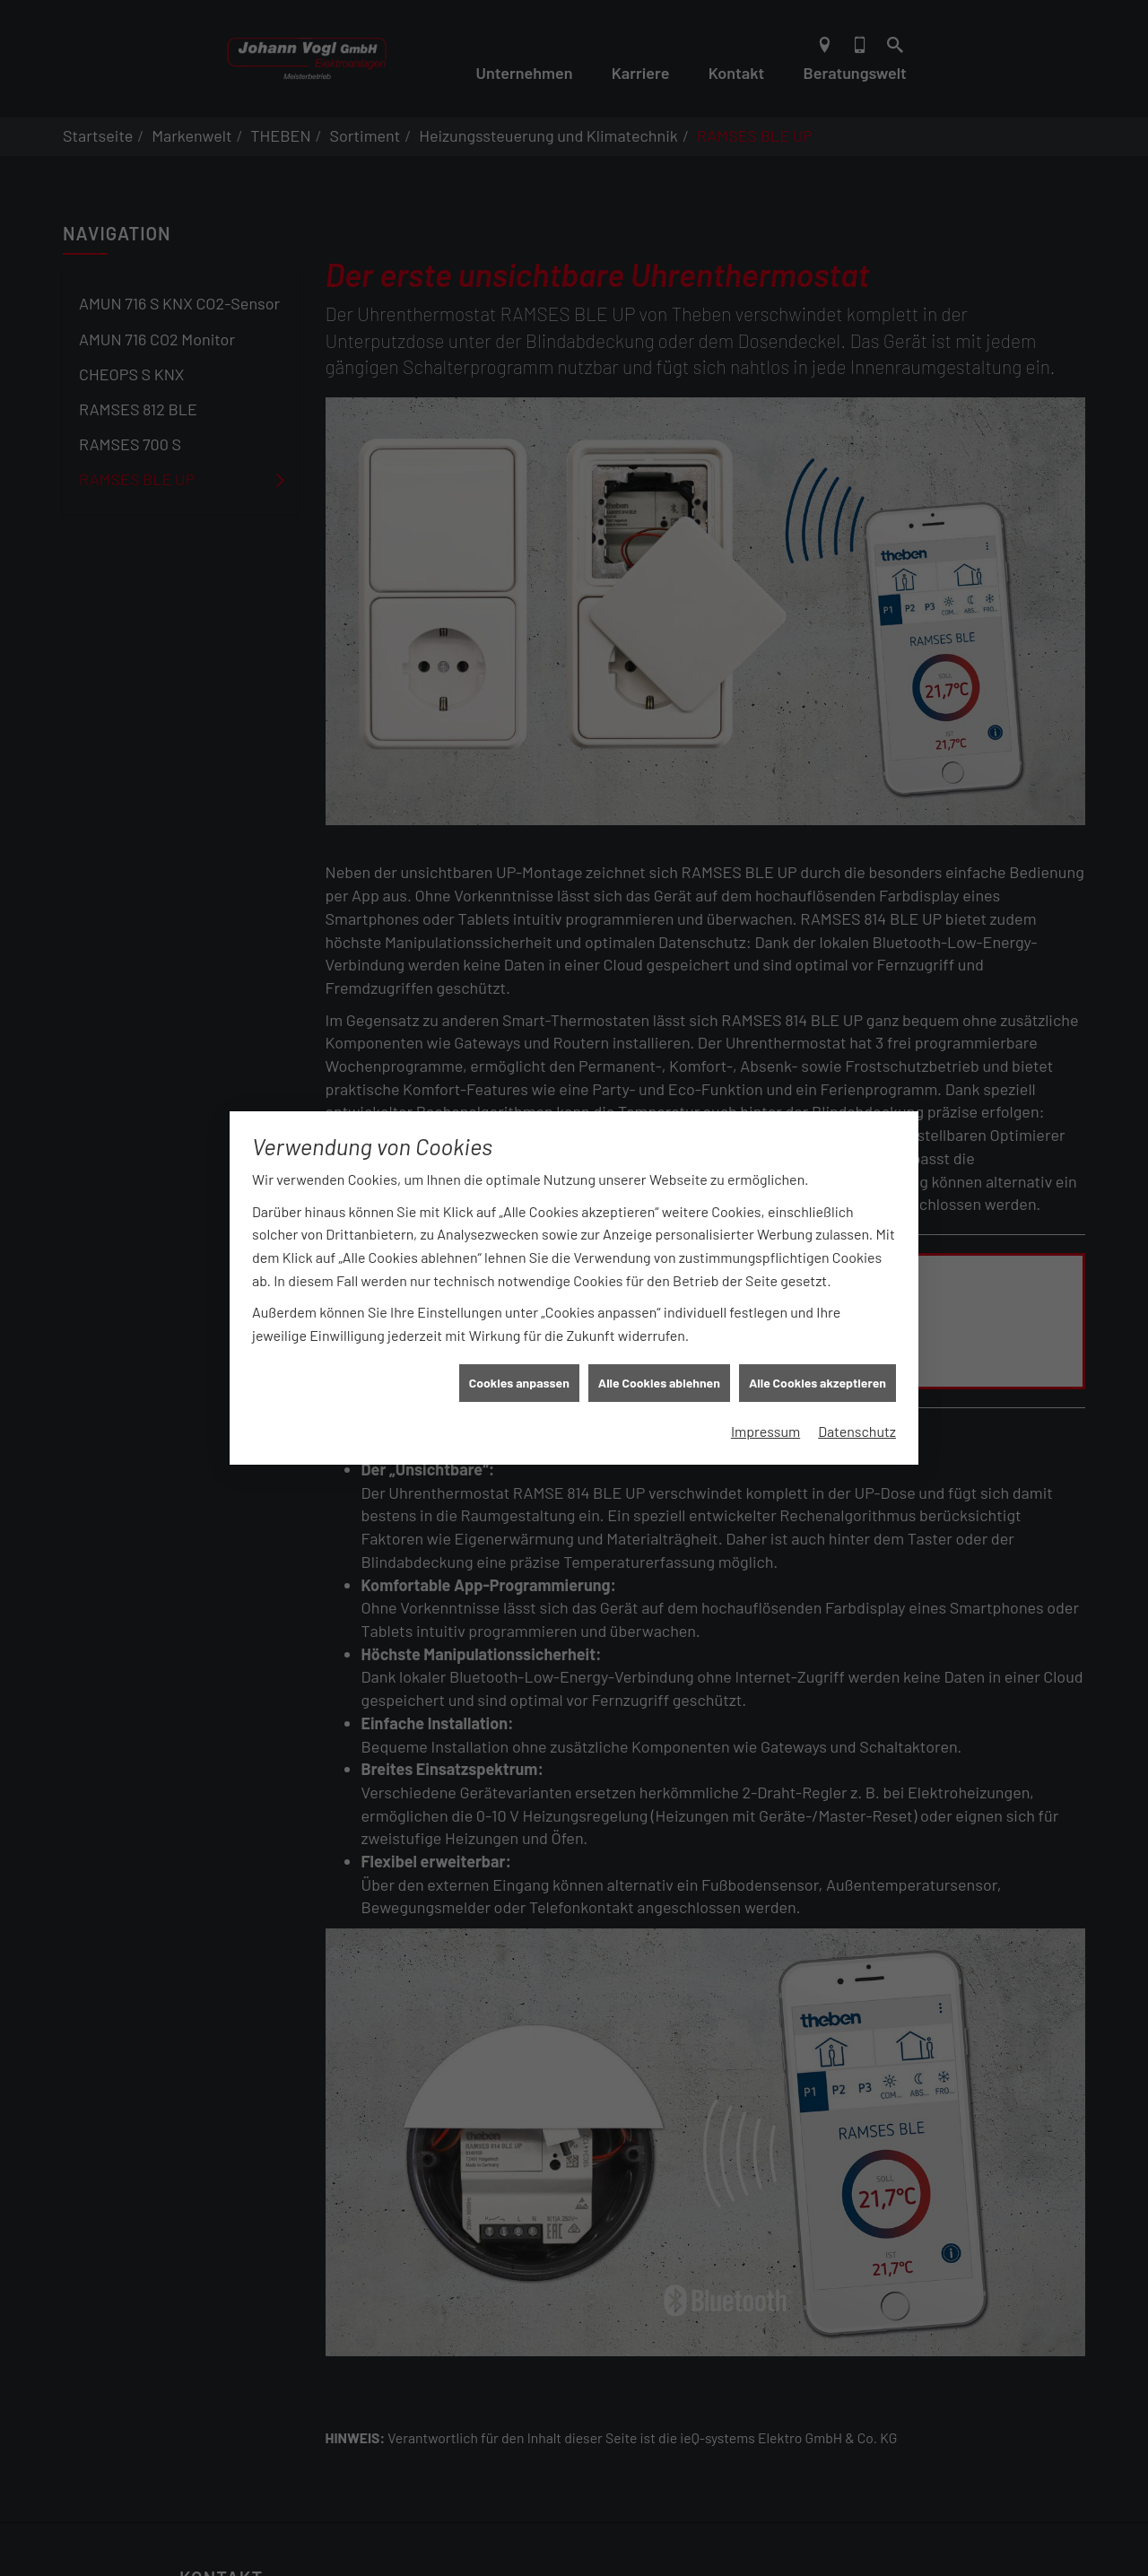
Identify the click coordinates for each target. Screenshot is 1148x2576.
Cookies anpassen (519, 1329)
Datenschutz (857, 1377)
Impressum (765, 1377)
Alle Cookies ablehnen (659, 1329)
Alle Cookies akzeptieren (817, 1329)
